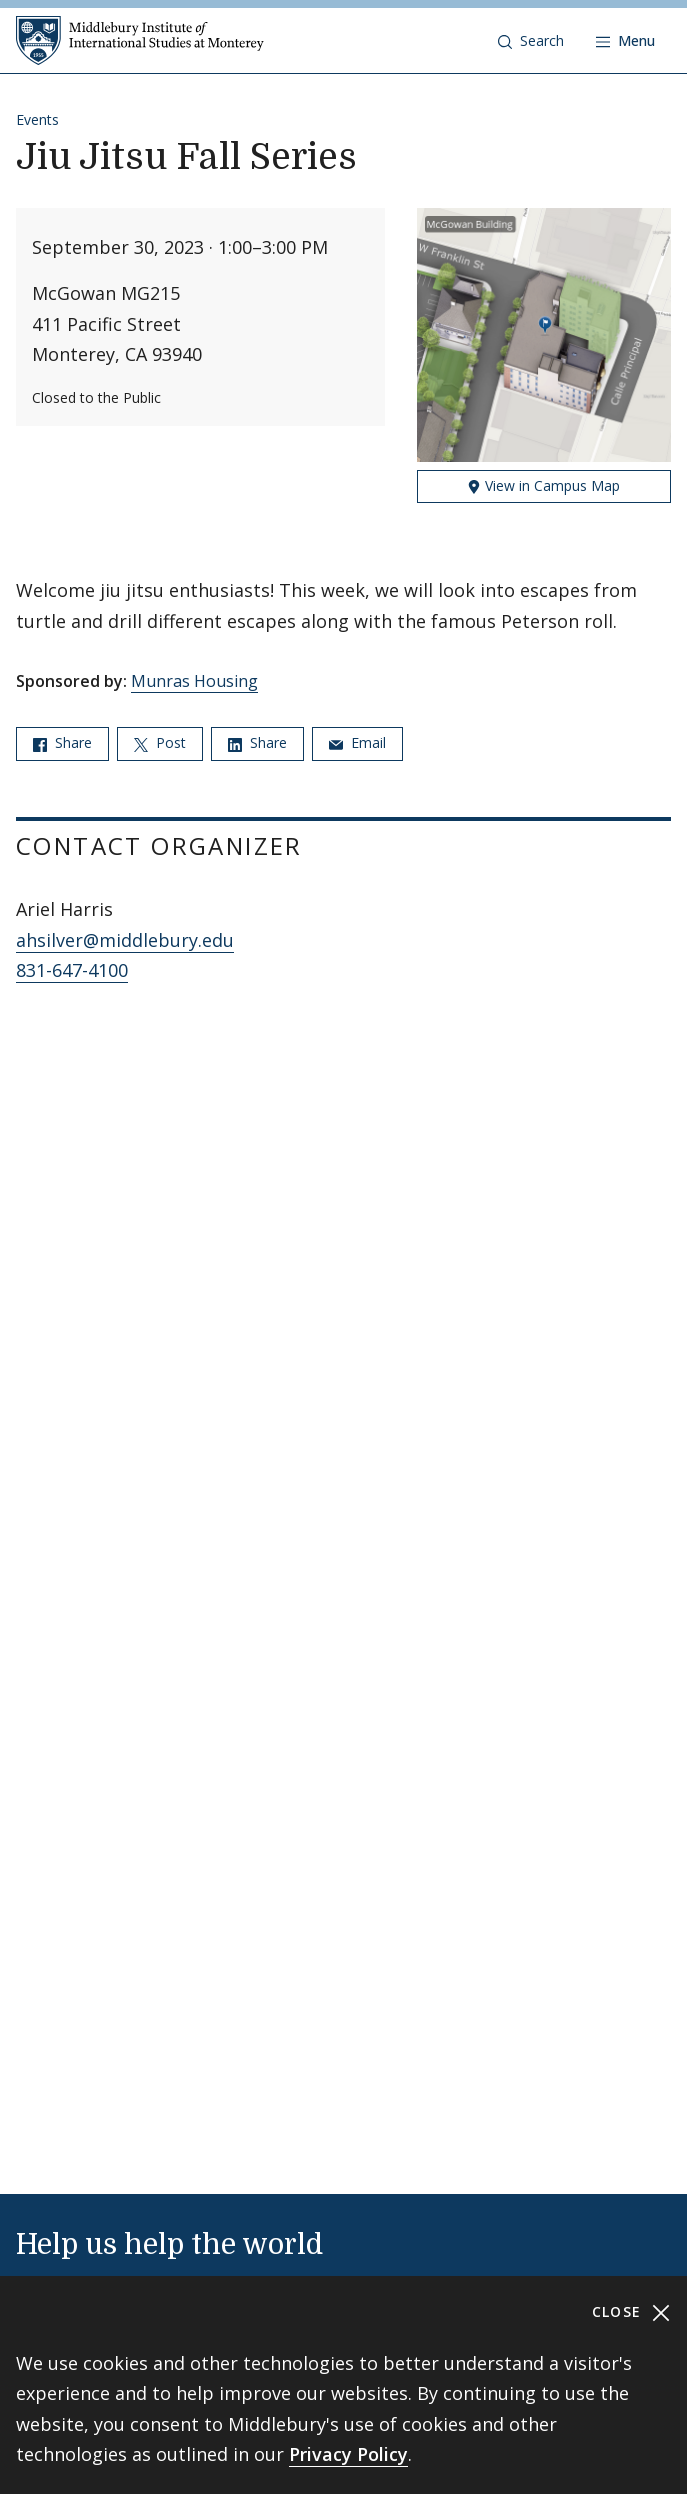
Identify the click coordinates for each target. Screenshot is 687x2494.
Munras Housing (194, 681)
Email (357, 742)
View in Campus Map (543, 485)
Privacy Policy (348, 2454)
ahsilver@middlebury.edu (125, 940)
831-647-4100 (72, 970)
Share (62, 742)
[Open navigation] (625, 41)
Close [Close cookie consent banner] (631, 2312)
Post (160, 742)
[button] (531, 41)
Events (37, 119)
